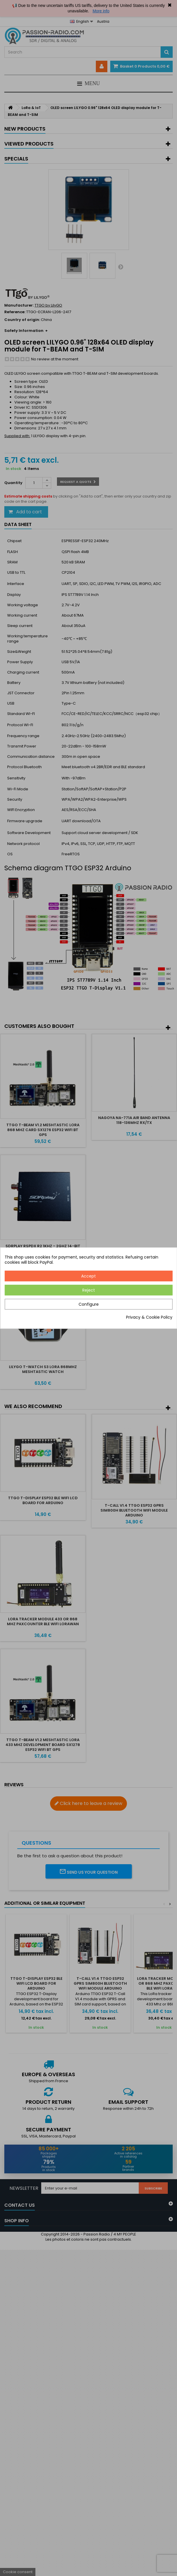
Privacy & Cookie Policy (149, 1317)
